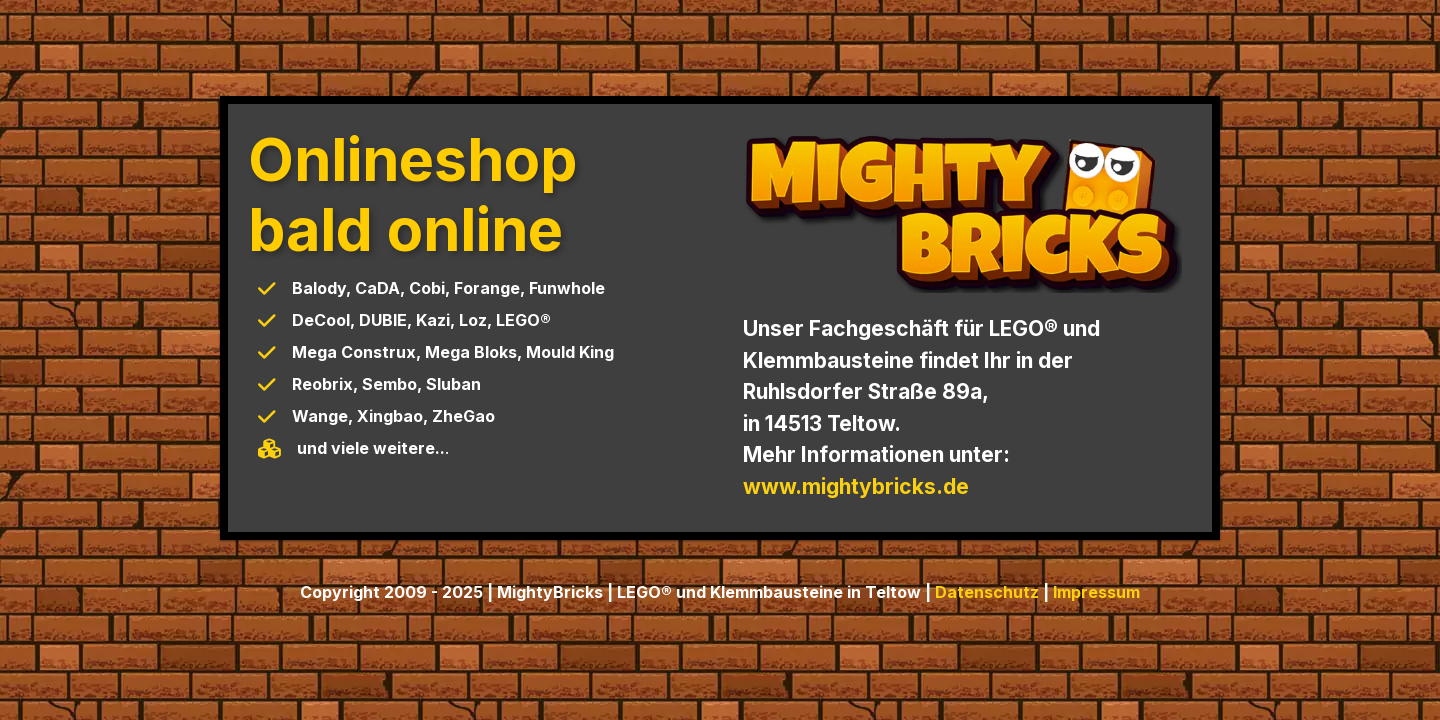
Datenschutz (987, 592)
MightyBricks (550, 592)
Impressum (1096, 592)
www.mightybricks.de (856, 486)
